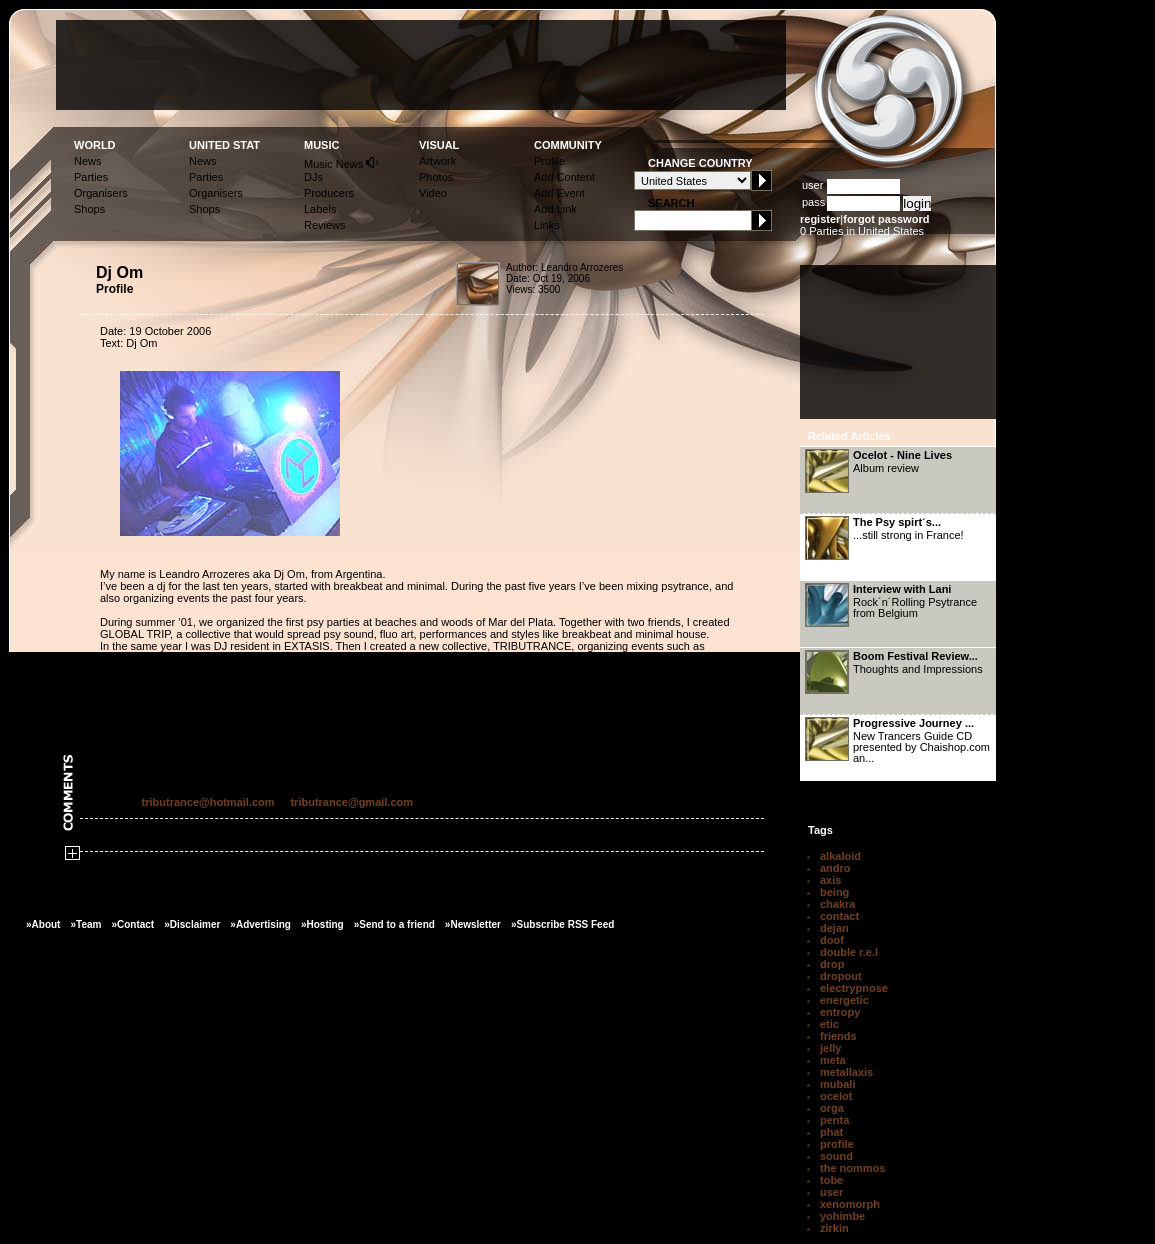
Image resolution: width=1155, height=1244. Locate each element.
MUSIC (321, 145)
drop (832, 964)
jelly (830, 1048)
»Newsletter (473, 924)
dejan (834, 928)
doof (832, 940)
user (831, 1192)
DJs (313, 177)
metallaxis (846, 1072)
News (88, 161)
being (834, 892)
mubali (837, 1084)
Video (433, 193)
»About (43, 924)
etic (829, 1024)
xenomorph (850, 1204)
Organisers (101, 193)
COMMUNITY (568, 145)
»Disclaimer (192, 924)
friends (838, 1036)
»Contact (132, 924)
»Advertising (260, 924)
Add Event (559, 193)
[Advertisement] (421, 65)
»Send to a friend (394, 924)
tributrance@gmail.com (351, 802)
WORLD (95, 145)
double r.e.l (849, 952)
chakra (837, 904)
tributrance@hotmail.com (208, 802)
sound (836, 1156)
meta (833, 1060)
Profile (549, 161)
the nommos (852, 1168)
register (820, 219)
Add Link (555, 209)
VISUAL (439, 145)
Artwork (437, 161)
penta (834, 1120)
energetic (844, 1000)
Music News (342, 162)
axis (830, 880)
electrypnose (854, 988)
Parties (91, 177)
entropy (840, 1012)
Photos (436, 177)
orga (832, 1108)
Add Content (564, 177)
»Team (85, 924)
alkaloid (840, 856)
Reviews (325, 225)
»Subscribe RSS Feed (562, 924)
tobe (831, 1180)
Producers (329, 193)
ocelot (836, 1096)
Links (547, 225)
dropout (841, 976)
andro (835, 868)
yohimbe (842, 1216)
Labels (320, 209)
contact (839, 916)
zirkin (834, 1228)
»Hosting (322, 924)
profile (837, 1144)
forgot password (886, 219)
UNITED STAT (224, 145)
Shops (89, 209)
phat (831, 1132)
